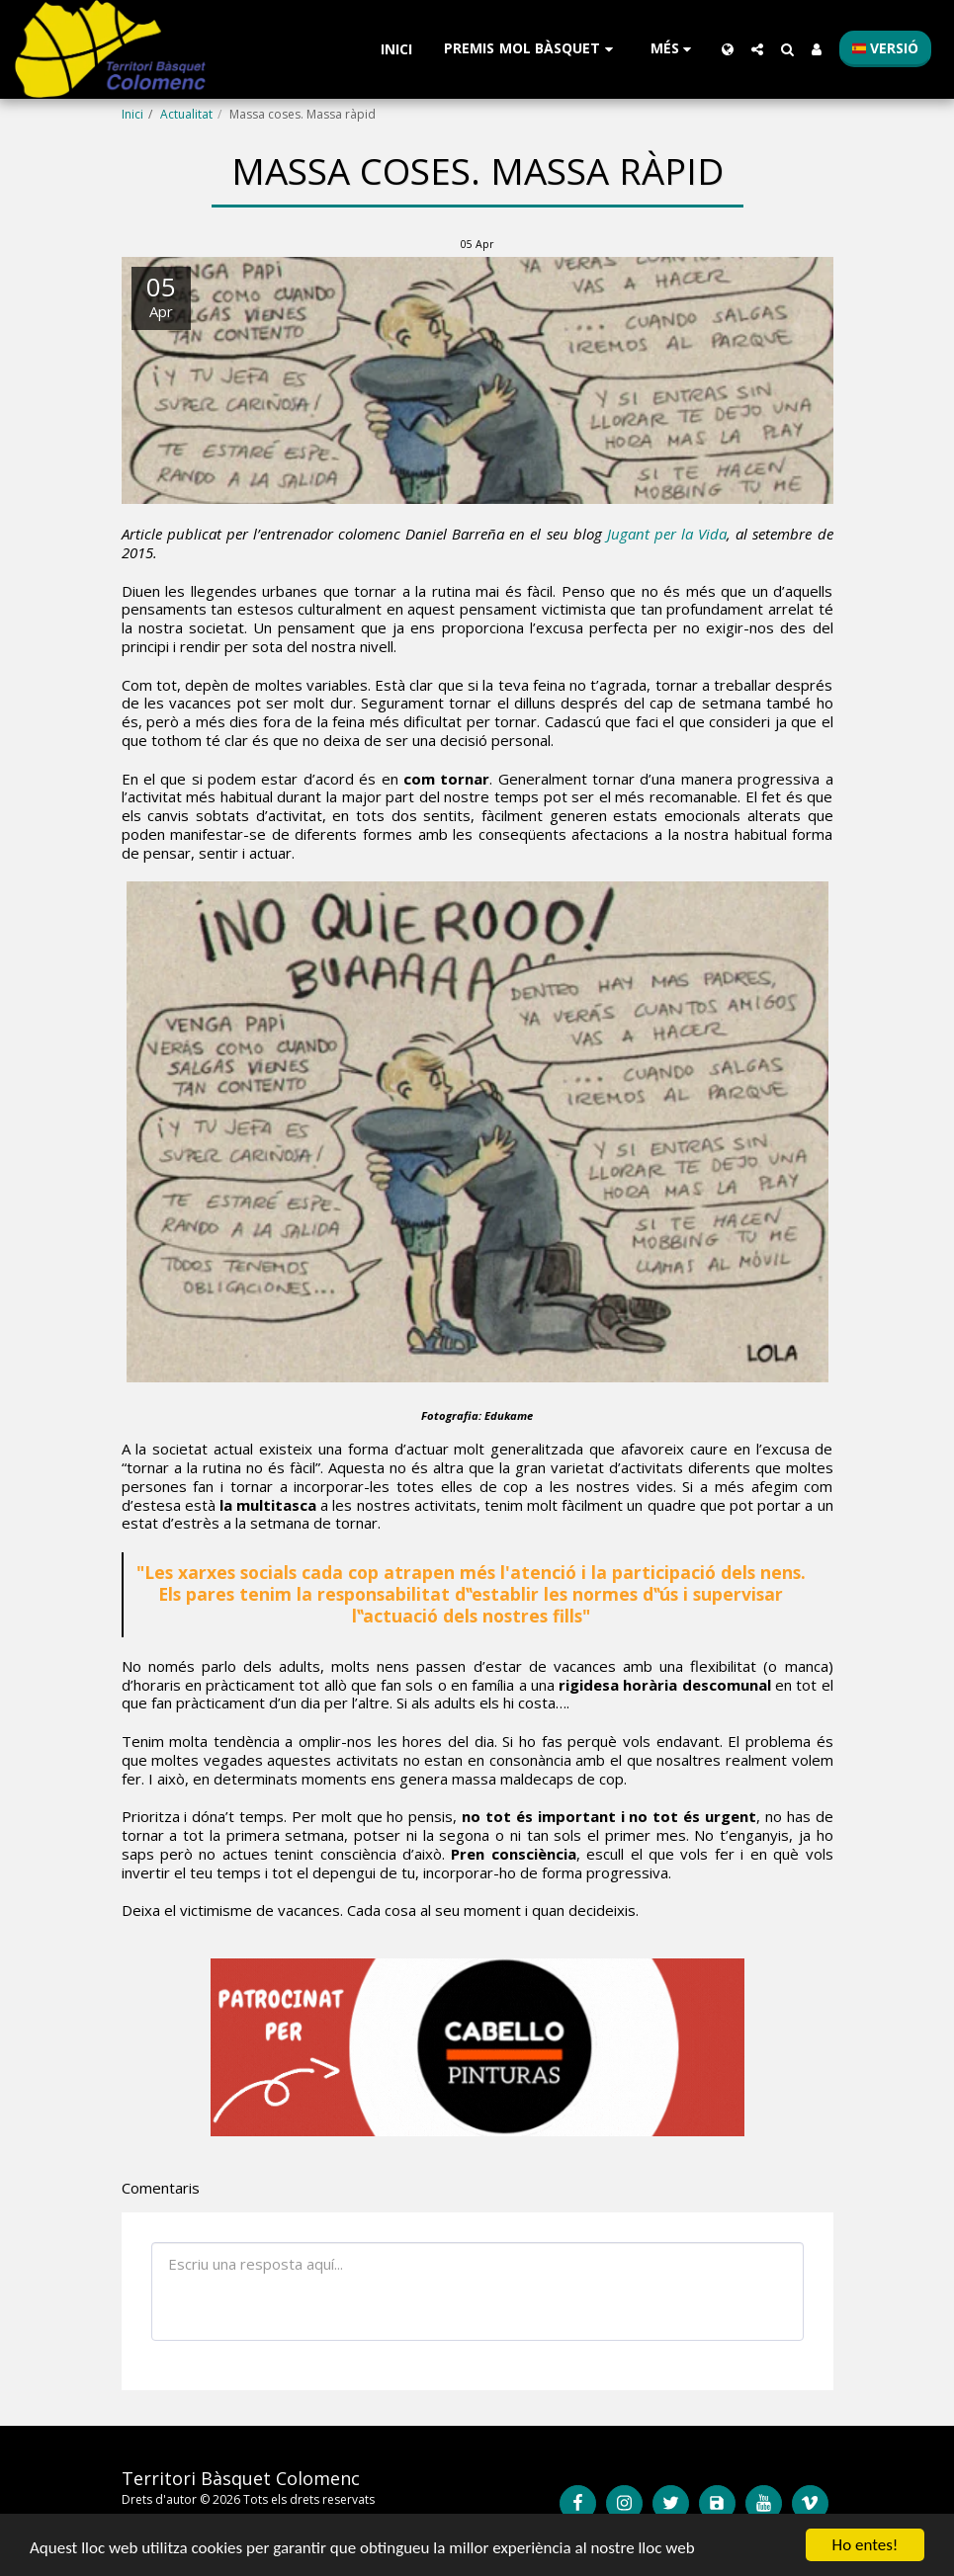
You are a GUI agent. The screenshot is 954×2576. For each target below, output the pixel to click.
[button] (531, 49)
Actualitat (186, 114)
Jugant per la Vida (667, 533)
